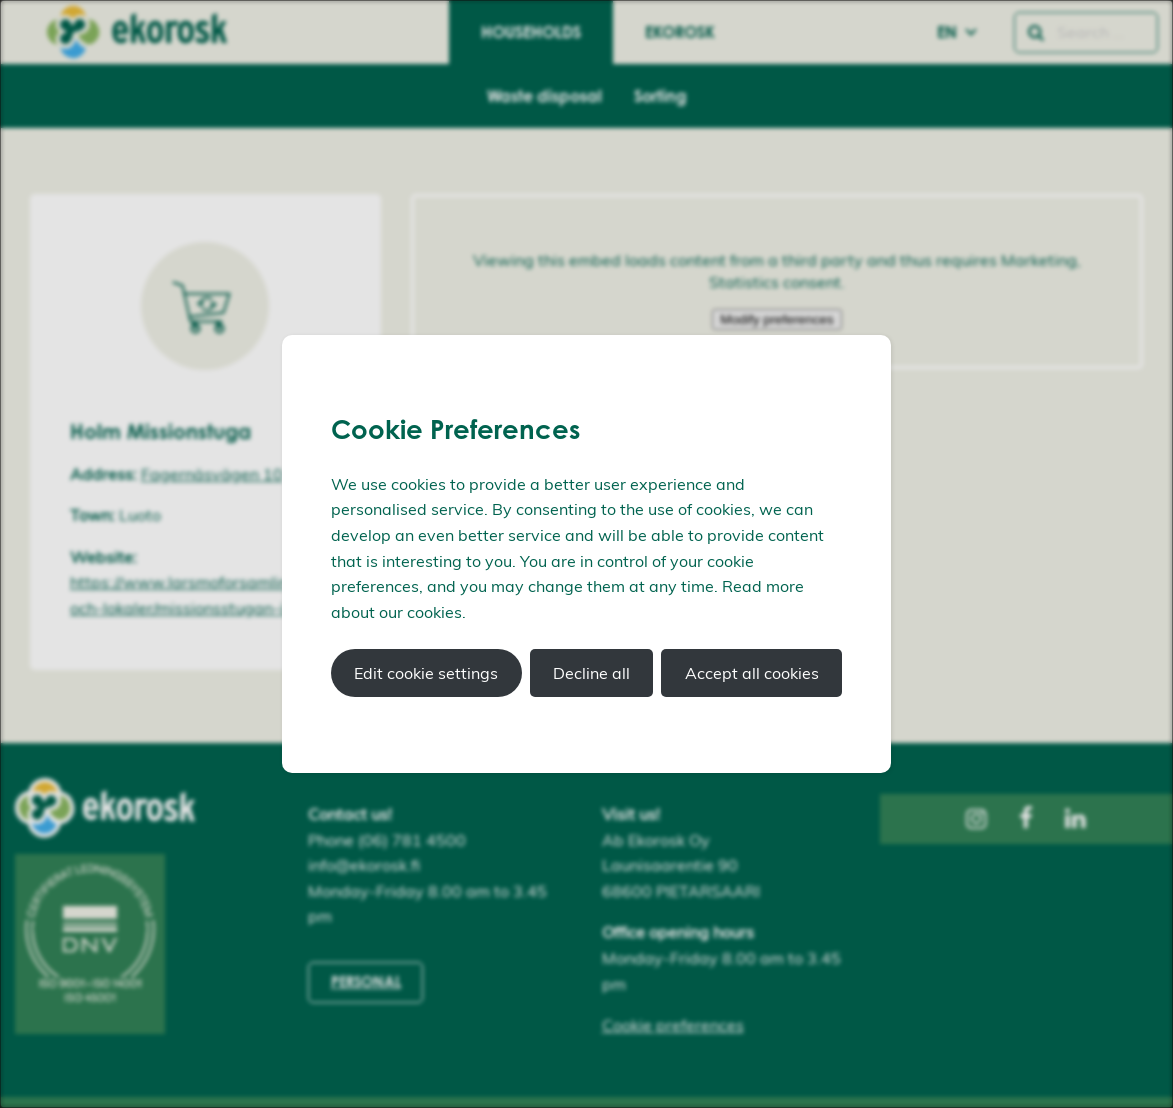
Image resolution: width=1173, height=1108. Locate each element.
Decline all (591, 673)
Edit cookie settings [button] (426, 673)
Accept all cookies (752, 673)
